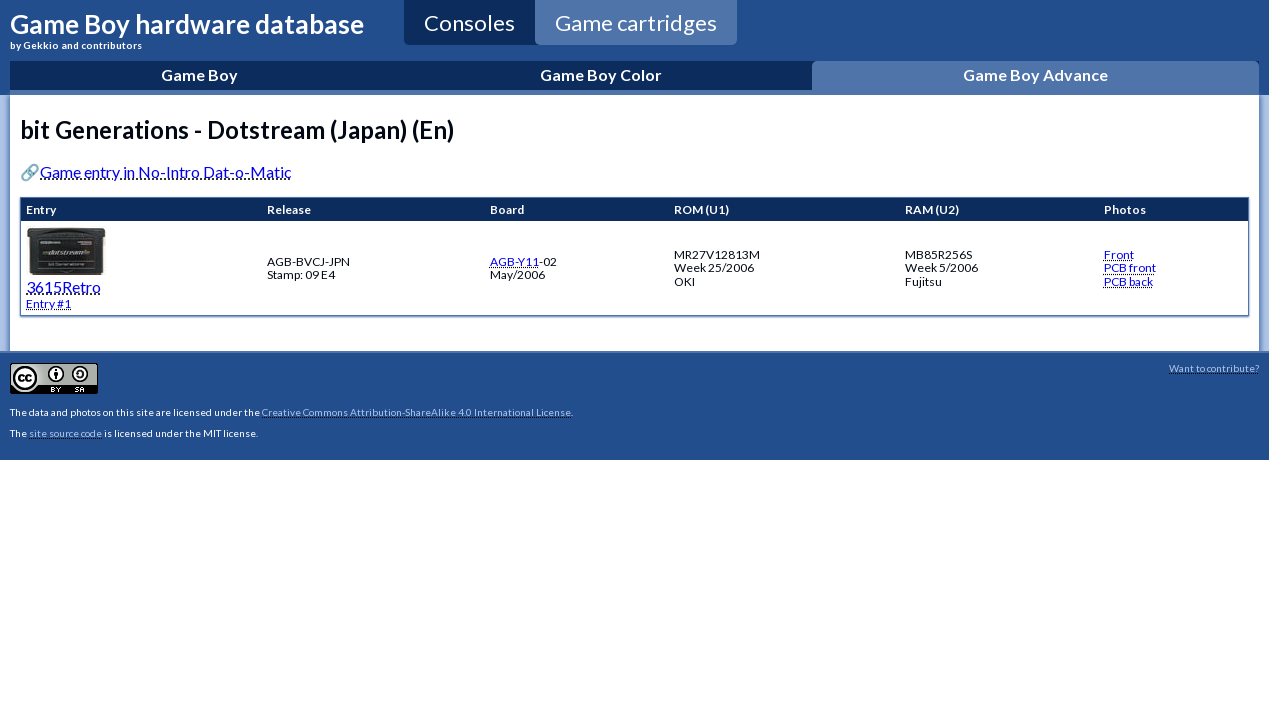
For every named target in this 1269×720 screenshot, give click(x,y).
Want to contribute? (1214, 368)
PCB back (1128, 281)
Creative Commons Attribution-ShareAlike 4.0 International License (416, 412)
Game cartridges (636, 22)
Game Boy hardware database (187, 29)
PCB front (1130, 267)
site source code (65, 433)
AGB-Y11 (514, 261)
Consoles (469, 22)
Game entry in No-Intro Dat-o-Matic (166, 171)
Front (1119, 254)
